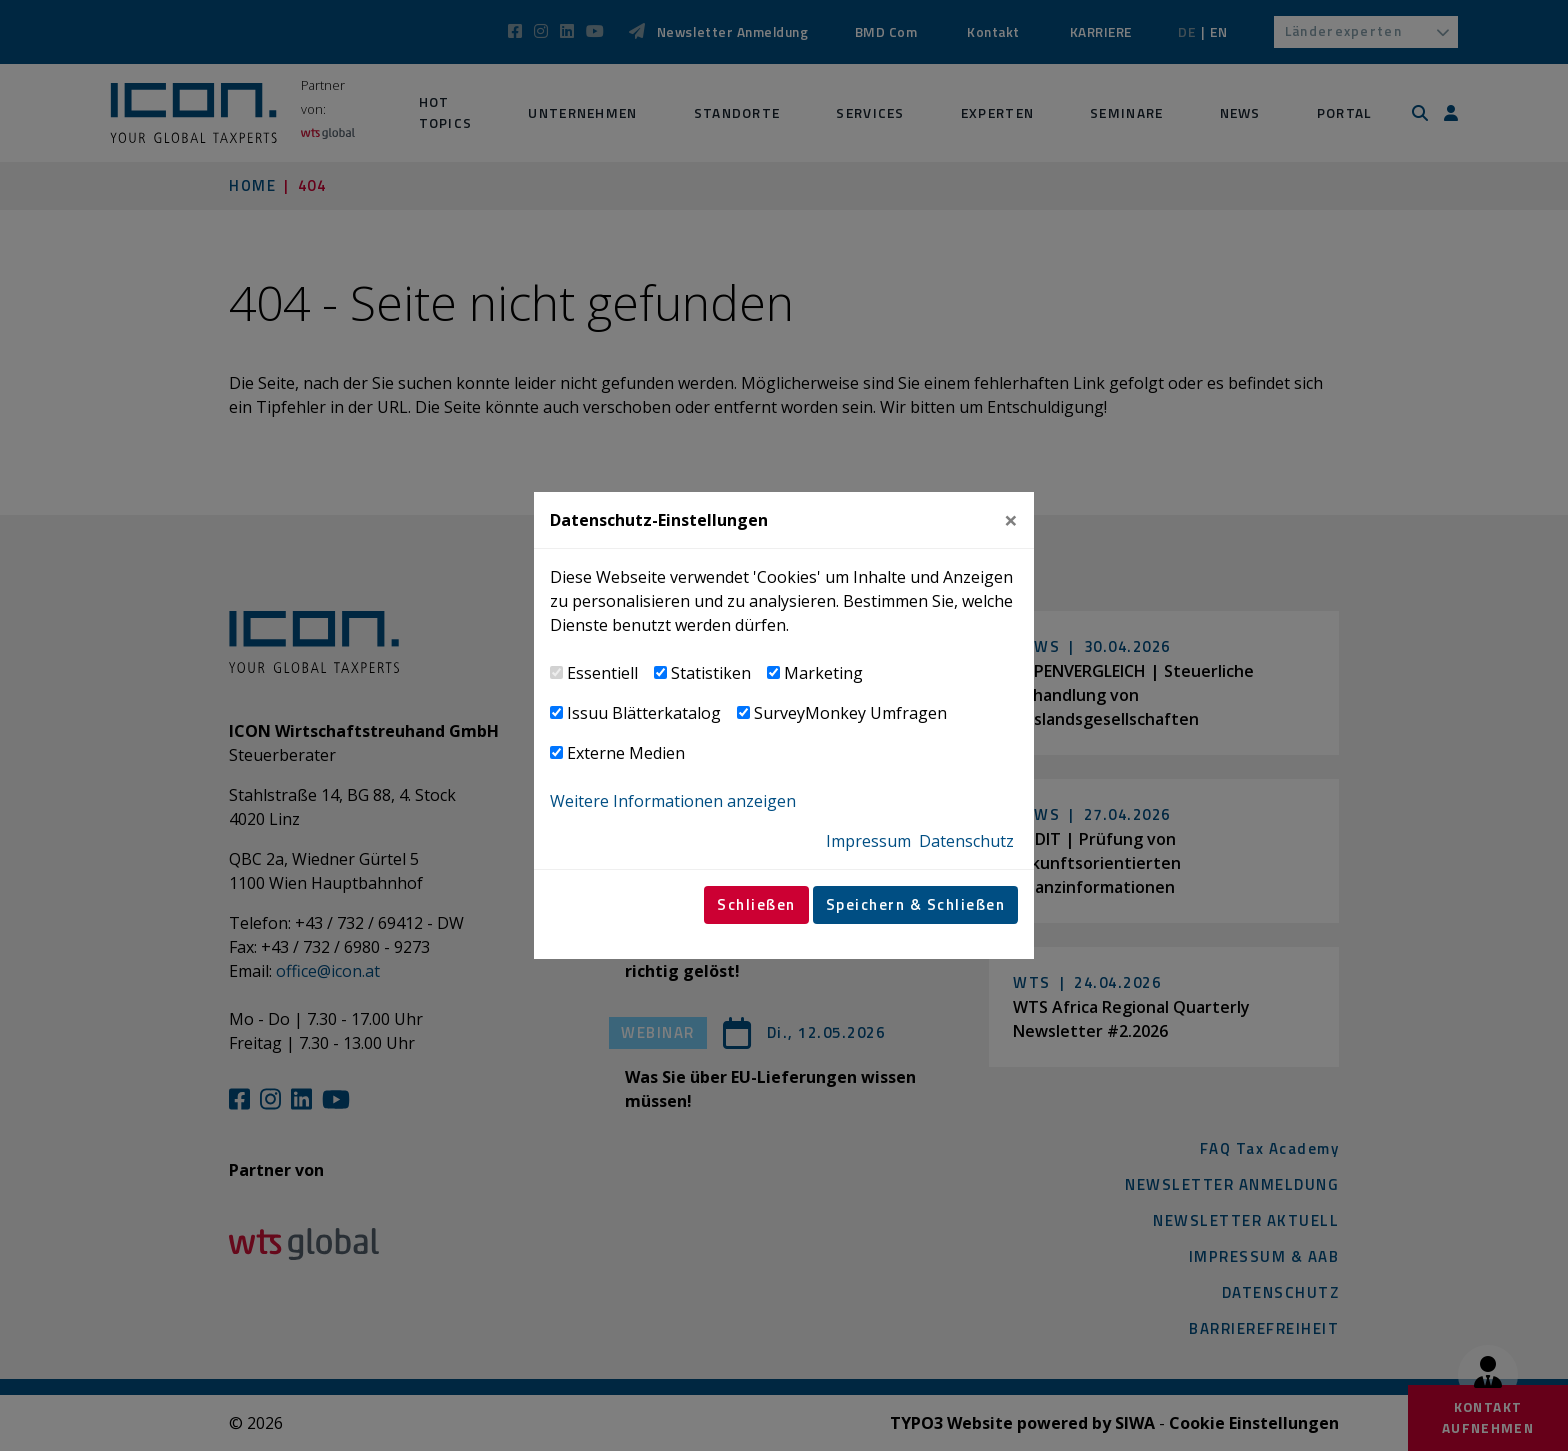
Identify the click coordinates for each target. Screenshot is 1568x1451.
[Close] (1011, 520)
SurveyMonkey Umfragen (850, 713)
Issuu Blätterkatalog (644, 713)
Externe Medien (626, 753)
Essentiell (602, 673)
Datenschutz (966, 841)
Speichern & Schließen (916, 904)
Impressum (868, 841)
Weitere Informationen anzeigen (673, 801)
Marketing (823, 673)
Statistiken (711, 673)
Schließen (756, 904)
